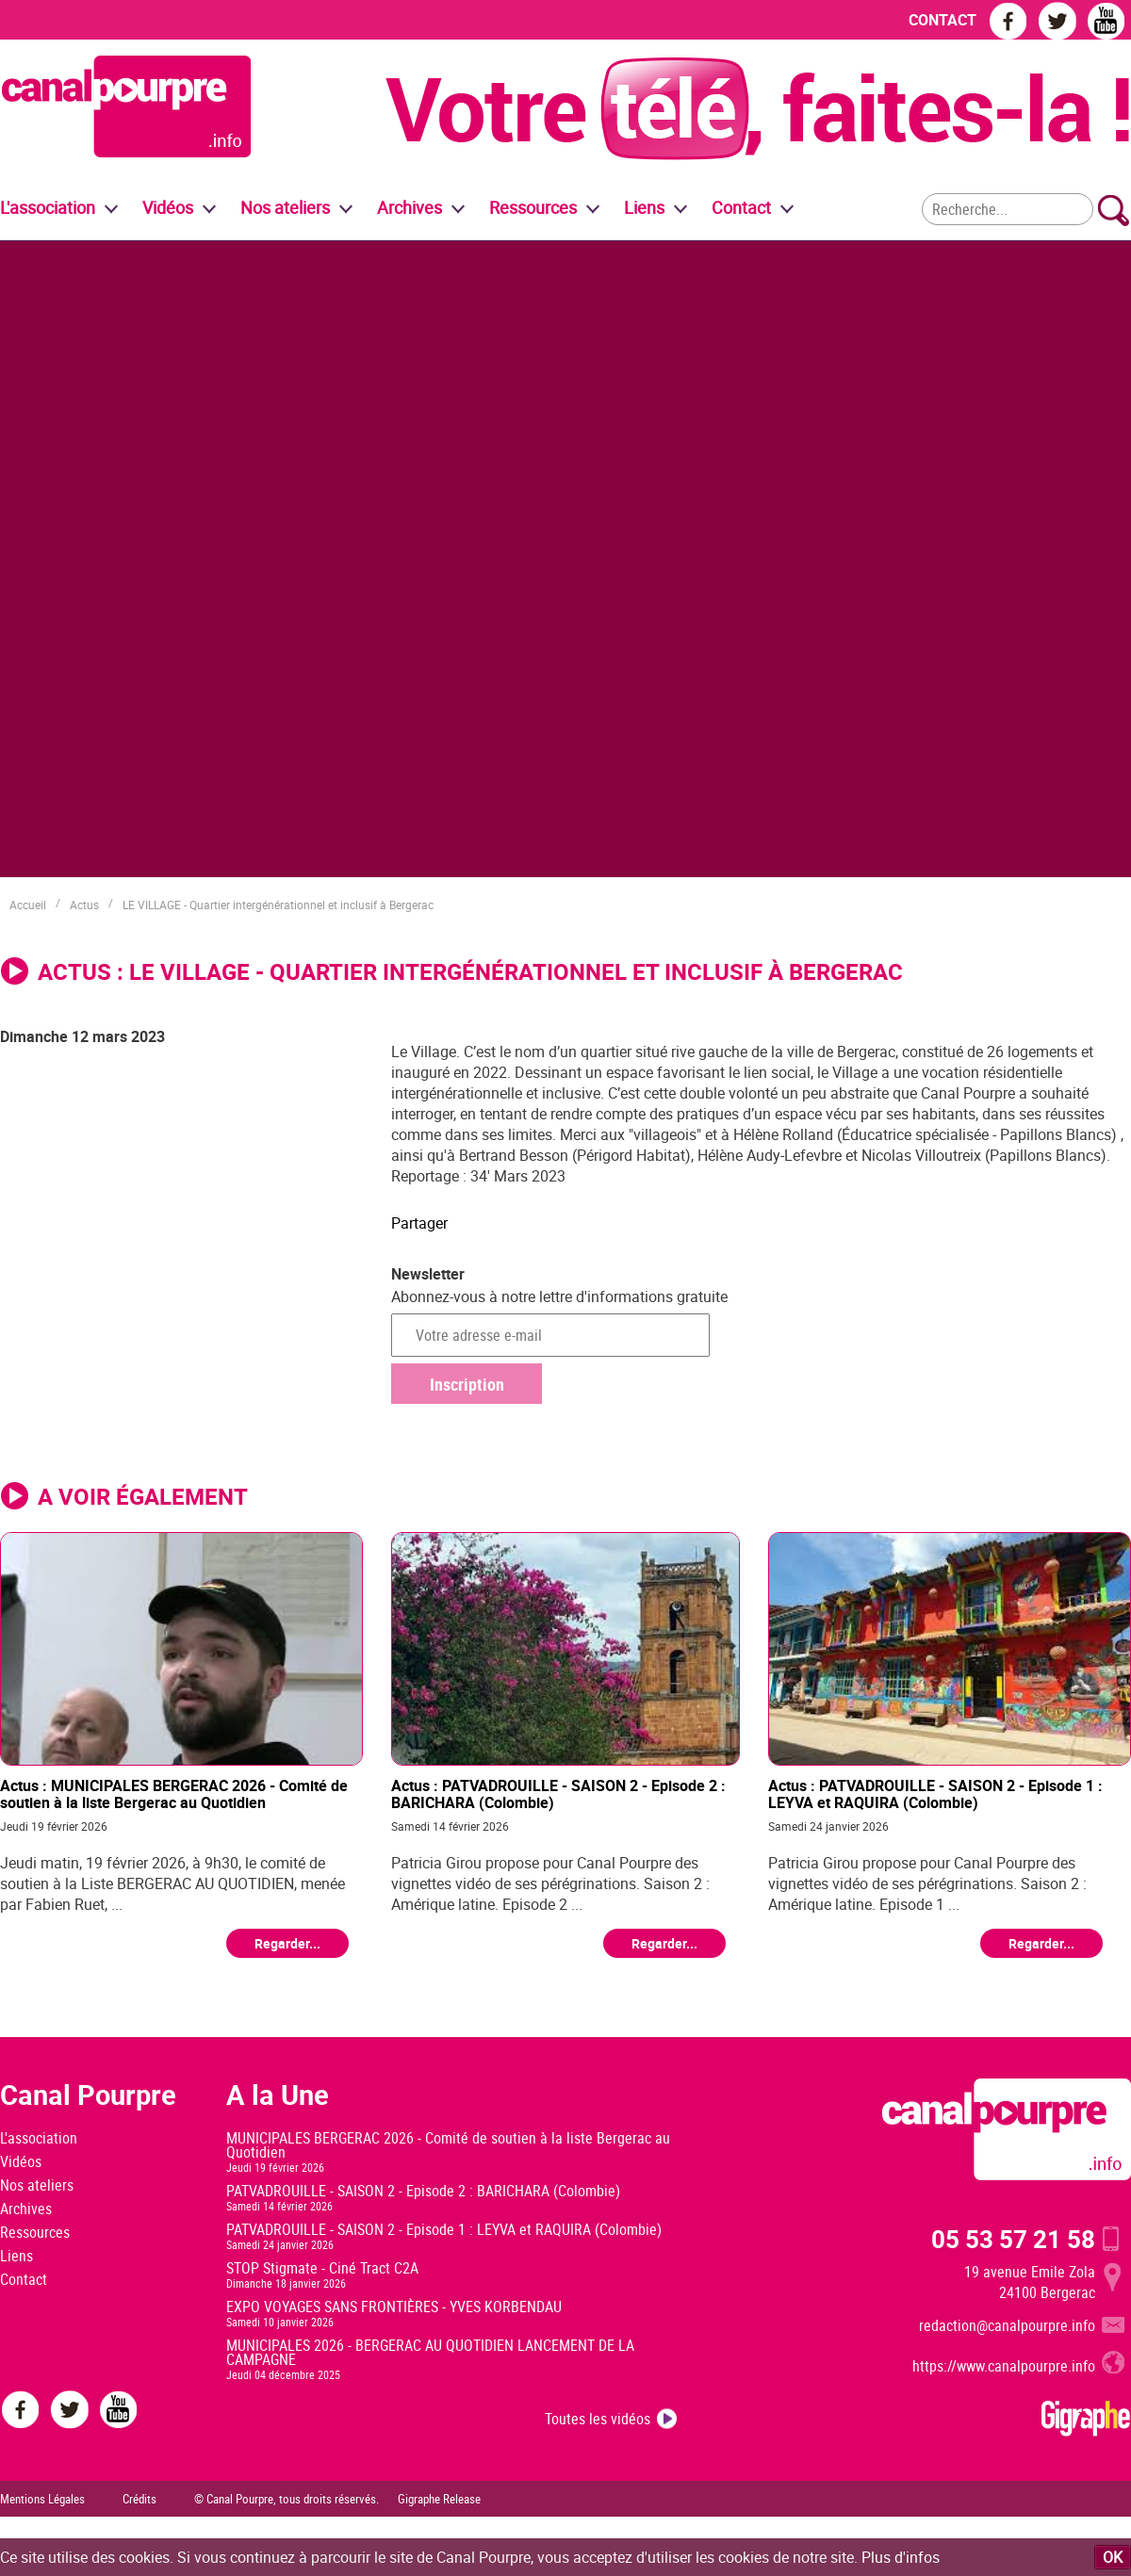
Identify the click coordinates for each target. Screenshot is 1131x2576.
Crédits (139, 2498)
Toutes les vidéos (597, 2418)
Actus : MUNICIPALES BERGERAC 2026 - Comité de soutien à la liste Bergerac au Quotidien (174, 1793)
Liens (644, 207)
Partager (419, 1223)
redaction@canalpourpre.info (1007, 2325)
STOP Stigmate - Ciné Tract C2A (322, 2268)
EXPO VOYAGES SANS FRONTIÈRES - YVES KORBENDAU (394, 2306)
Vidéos (20, 2161)
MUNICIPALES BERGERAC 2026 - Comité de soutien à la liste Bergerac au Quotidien (448, 2145)
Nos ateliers (37, 2185)
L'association (38, 2138)
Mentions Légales (42, 2498)
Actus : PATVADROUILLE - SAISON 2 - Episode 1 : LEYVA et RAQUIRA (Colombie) (935, 1793)
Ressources (35, 2232)
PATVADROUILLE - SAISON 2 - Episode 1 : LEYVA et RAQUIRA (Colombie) (444, 2229)
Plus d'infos (900, 2557)
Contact (23, 2279)
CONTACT (942, 19)
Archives (409, 207)
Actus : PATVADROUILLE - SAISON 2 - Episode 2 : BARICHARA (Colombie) (558, 1793)
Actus (84, 904)
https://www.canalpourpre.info (1003, 2366)
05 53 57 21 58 (1013, 2239)
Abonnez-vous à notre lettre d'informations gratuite (559, 1296)
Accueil (27, 904)
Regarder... (287, 1943)
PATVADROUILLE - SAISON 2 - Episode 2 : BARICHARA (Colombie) (423, 2190)
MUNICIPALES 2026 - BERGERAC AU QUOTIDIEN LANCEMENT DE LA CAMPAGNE (430, 2352)
